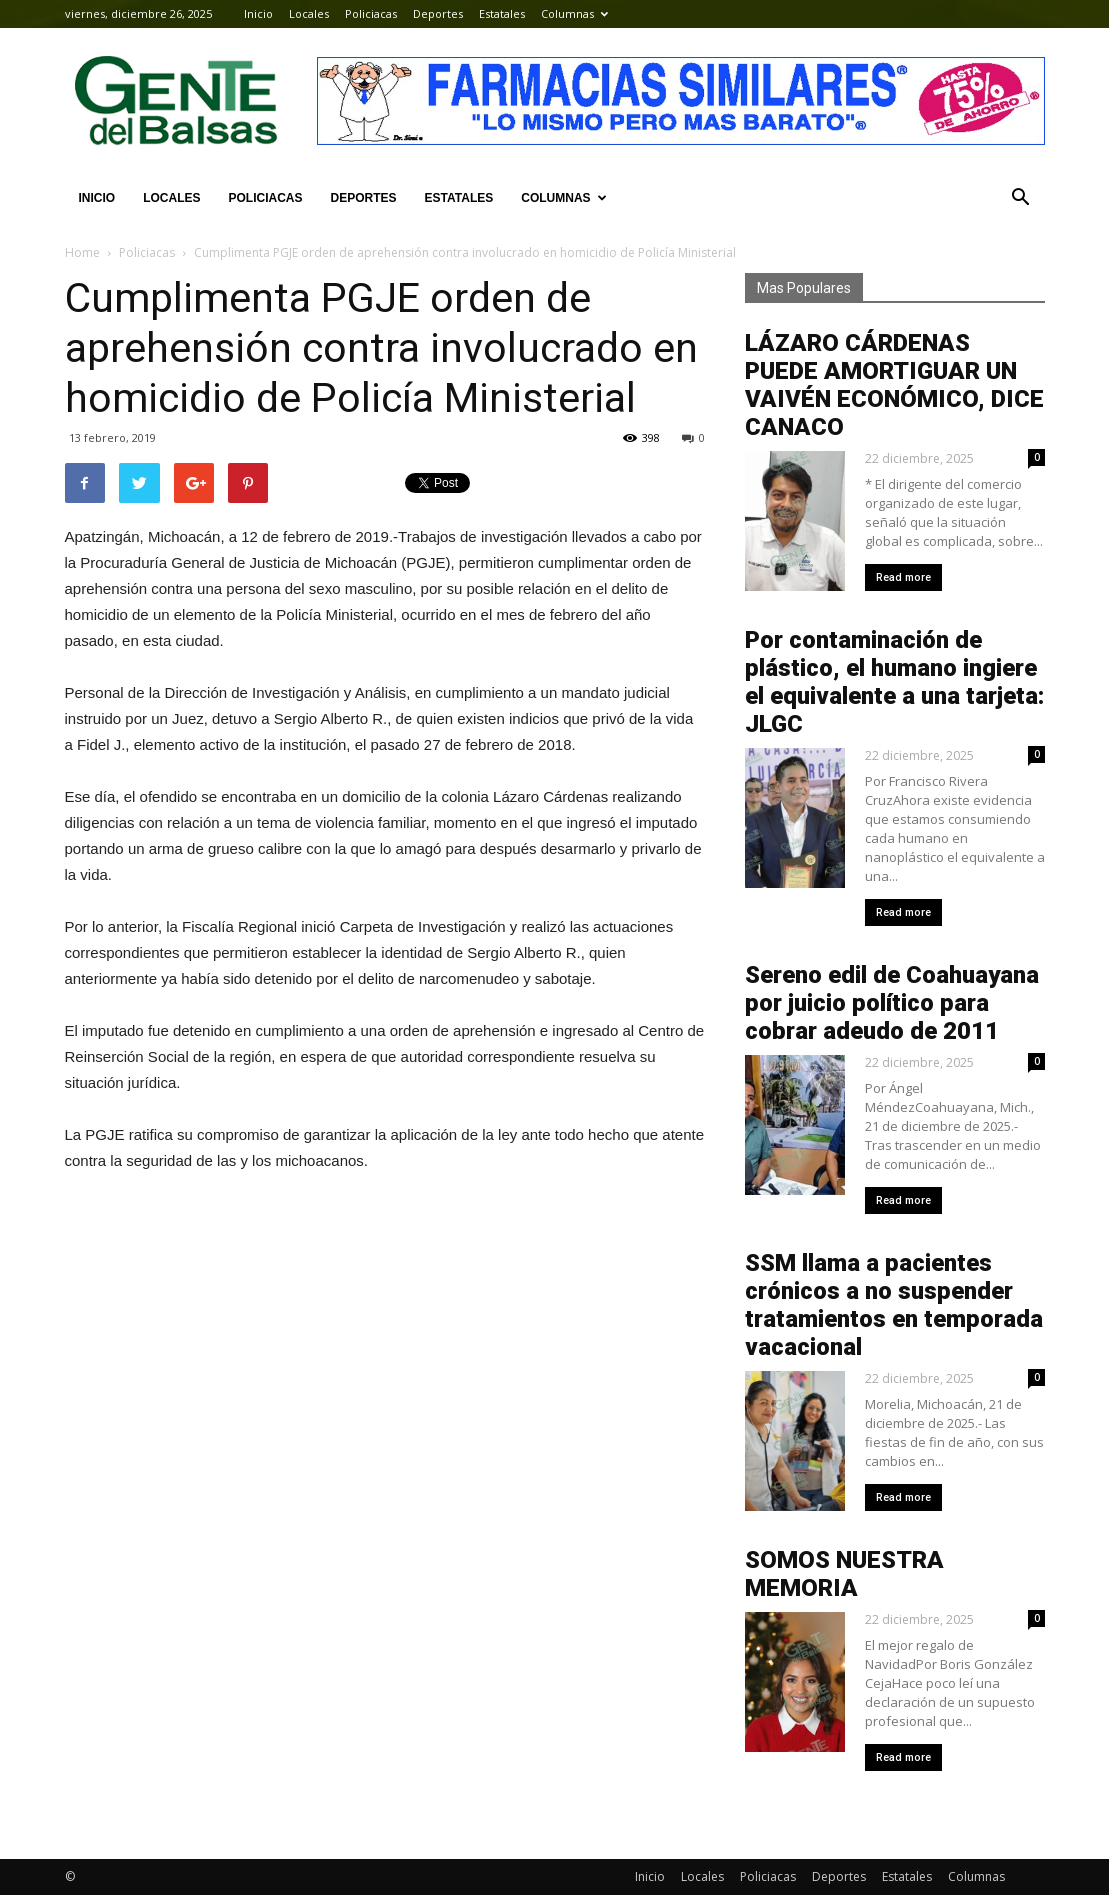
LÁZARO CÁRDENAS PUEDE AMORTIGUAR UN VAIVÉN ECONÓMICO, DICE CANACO (894, 385)
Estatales (502, 13)
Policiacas (371, 13)
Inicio (258, 13)
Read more (903, 577)
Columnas (574, 13)
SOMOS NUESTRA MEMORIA (844, 1574)
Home (82, 252)
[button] (1021, 198)
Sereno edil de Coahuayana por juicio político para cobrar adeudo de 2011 (892, 1003)
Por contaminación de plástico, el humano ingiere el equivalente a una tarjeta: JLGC (894, 682)
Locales (309, 13)
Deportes (438, 13)
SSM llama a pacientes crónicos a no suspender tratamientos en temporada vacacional (894, 1305)
